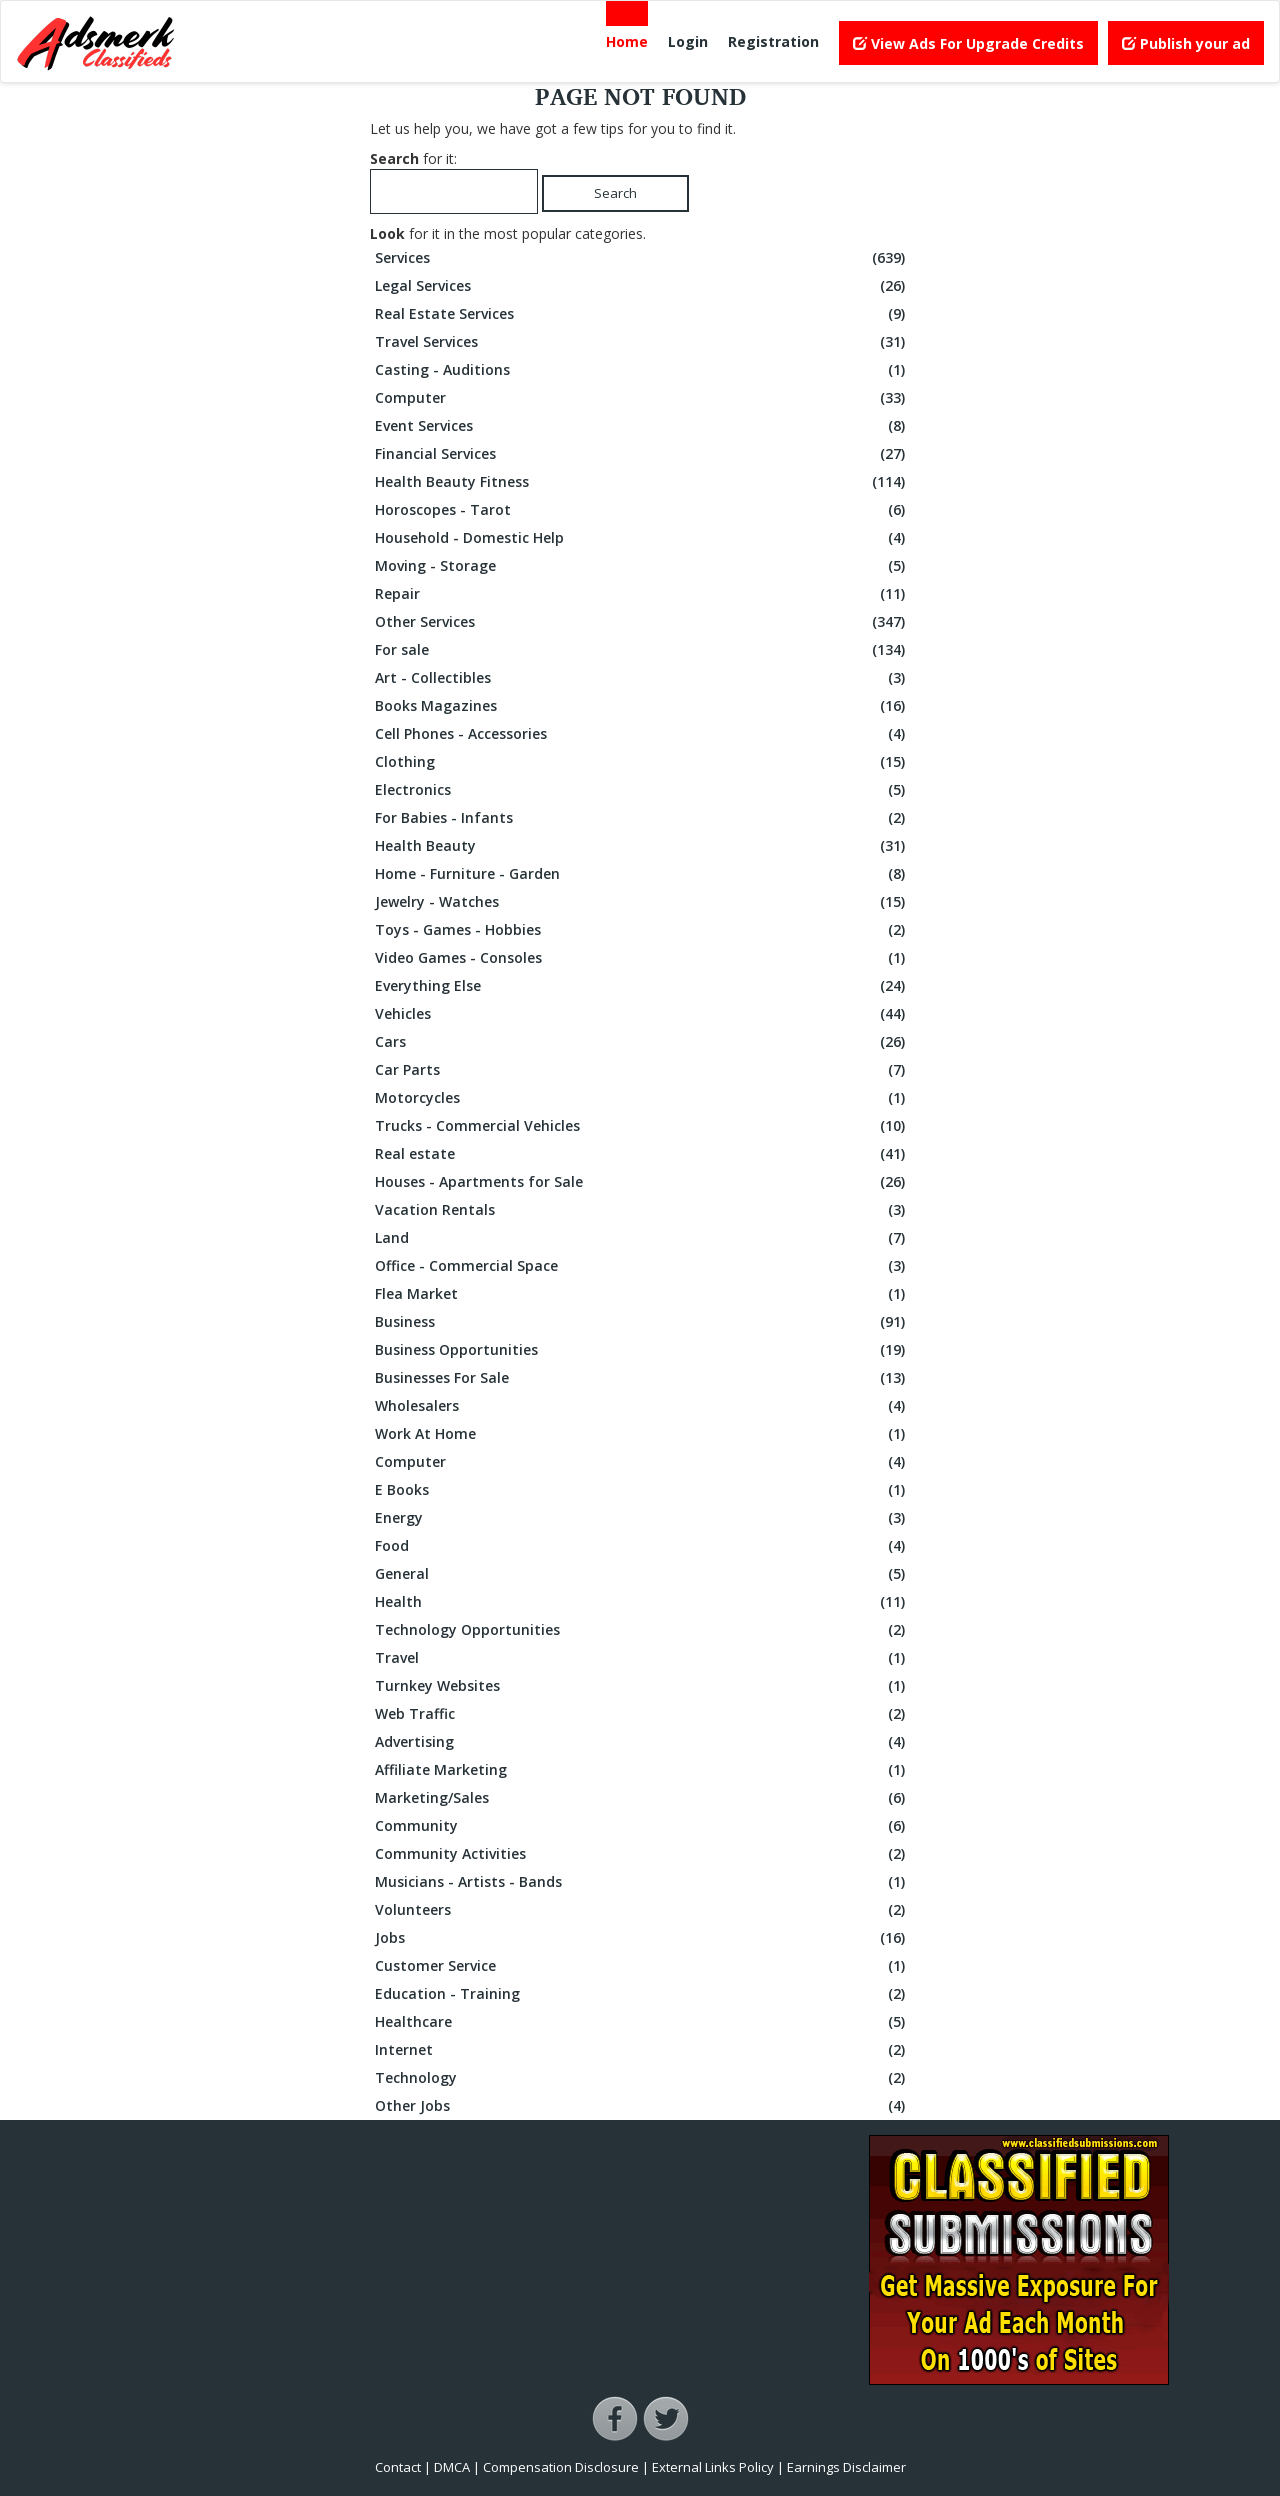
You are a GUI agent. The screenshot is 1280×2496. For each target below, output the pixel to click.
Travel (642, 1658)
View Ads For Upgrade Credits (968, 43)
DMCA (452, 2467)
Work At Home (642, 1434)
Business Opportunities (642, 1350)
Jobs (642, 1938)
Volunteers (642, 1910)
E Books (642, 1490)
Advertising (642, 1742)
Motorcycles (642, 1098)
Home (627, 41)
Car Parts (642, 1070)
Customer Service (642, 1966)
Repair (642, 594)
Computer (642, 398)
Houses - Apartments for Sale (642, 1182)
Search (615, 193)
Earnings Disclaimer (846, 2467)
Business (642, 1322)
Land (642, 1238)
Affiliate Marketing (642, 1770)
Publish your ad (1186, 43)
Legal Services (642, 286)
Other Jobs (642, 2106)
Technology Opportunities (642, 1630)
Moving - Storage (642, 566)
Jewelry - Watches (642, 902)
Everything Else (642, 986)
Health (642, 1602)
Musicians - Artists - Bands (642, 1882)
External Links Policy (713, 2467)
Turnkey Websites (642, 1686)
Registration (773, 41)
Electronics (642, 790)
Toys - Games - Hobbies (642, 930)
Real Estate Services (642, 314)
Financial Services (642, 454)
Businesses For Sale (642, 1378)
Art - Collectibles (642, 678)
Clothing (642, 762)
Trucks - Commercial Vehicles (642, 1126)
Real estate (642, 1154)
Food (642, 1546)
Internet (642, 2050)
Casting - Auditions (642, 370)
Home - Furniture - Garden (642, 874)
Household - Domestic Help (642, 538)
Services (642, 258)
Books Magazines (642, 706)
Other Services (642, 622)
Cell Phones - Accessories (642, 734)
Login (688, 41)
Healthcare (642, 2022)
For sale (642, 650)
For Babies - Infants (642, 818)
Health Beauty (642, 846)
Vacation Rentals (642, 1210)
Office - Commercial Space (642, 1266)
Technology (642, 2078)
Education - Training (642, 1994)
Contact (398, 2467)
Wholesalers (642, 1406)
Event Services (642, 426)
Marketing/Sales (642, 1798)
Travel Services (642, 342)
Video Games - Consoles (642, 958)
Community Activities (642, 1854)
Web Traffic (642, 1714)
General (642, 1574)
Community (642, 1826)
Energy (642, 1518)
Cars (642, 1042)
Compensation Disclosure (561, 2467)
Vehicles (642, 1014)
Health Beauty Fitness (642, 482)
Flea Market (642, 1294)
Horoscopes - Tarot (642, 510)
